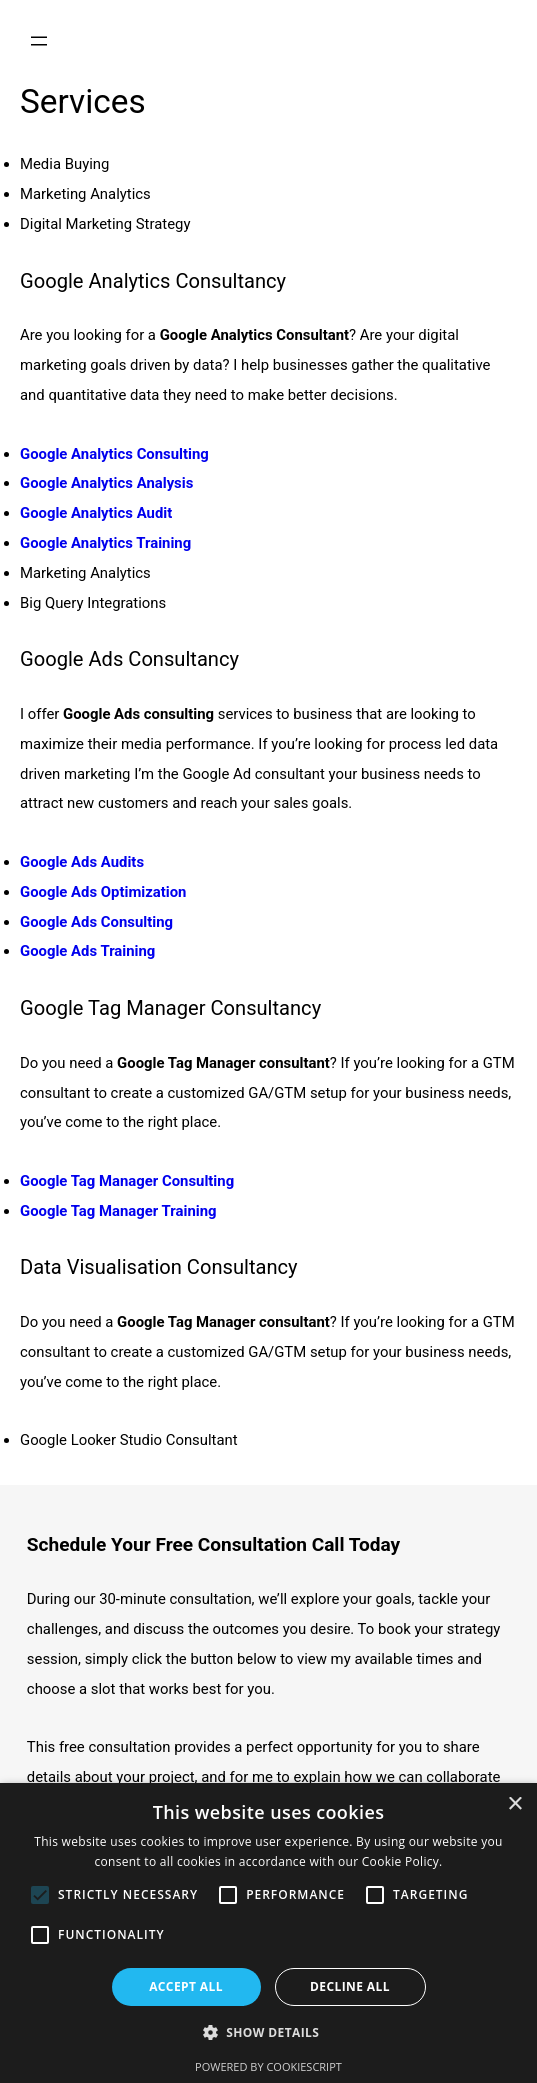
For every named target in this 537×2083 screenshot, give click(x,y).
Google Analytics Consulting (114, 454)
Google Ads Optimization (103, 892)
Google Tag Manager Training (118, 1211)
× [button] (514, 1804)
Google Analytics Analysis (106, 483)
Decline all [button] (350, 1986)
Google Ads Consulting (96, 922)
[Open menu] (39, 41)
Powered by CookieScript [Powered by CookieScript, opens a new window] (268, 2066)
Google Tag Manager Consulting (127, 1181)
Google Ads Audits (82, 862)
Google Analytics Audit (96, 513)
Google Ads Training (87, 951)
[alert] (268, 1933)
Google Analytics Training (105, 543)
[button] (269, 2033)
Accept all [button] (186, 1986)
